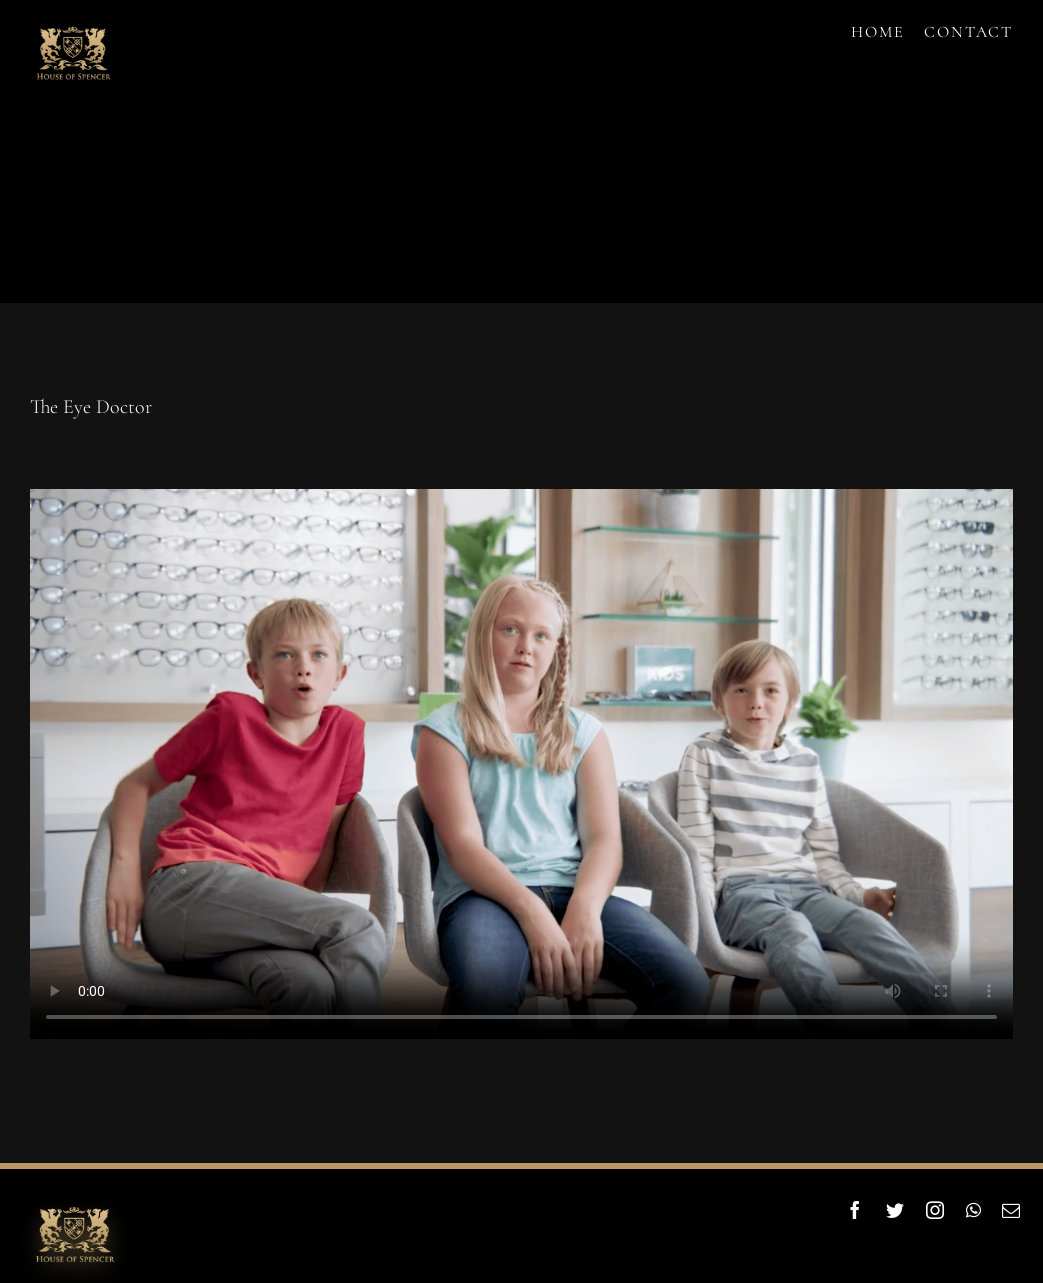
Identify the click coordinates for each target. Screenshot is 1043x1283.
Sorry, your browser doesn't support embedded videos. (521, 764)
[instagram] (936, 1210)
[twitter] (896, 1210)
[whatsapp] (974, 1210)
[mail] (1012, 1210)
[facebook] (856, 1210)
